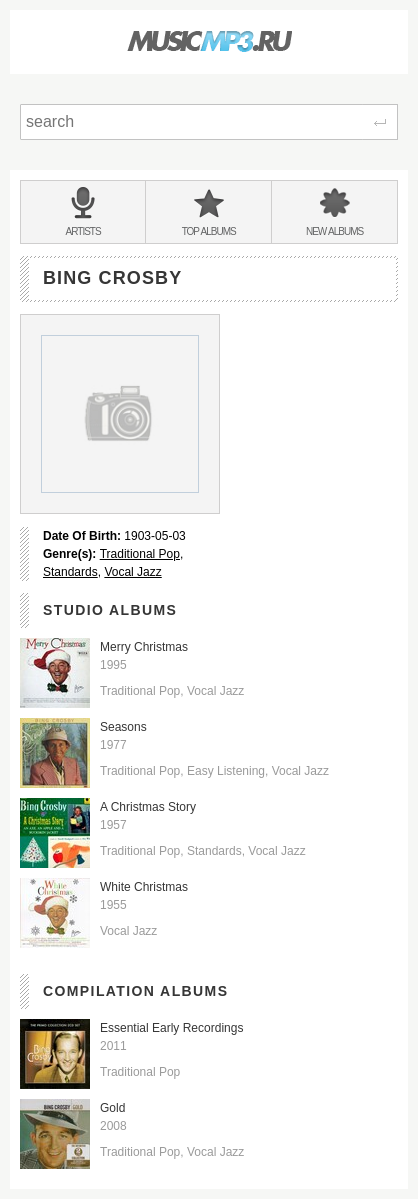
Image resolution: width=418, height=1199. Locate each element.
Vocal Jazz (132, 572)
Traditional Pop (140, 554)
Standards (70, 572)
